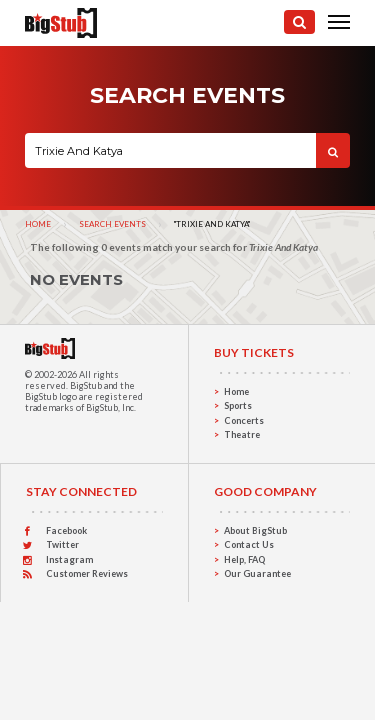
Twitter (62, 544)
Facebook (66, 530)
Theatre (242, 434)
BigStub (86, 385)
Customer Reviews (87, 573)
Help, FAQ (244, 559)
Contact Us (249, 544)
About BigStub (255, 530)
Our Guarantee (257, 573)
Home (38, 224)
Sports (238, 405)
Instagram (69, 559)
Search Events (112, 224)
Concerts (244, 420)
